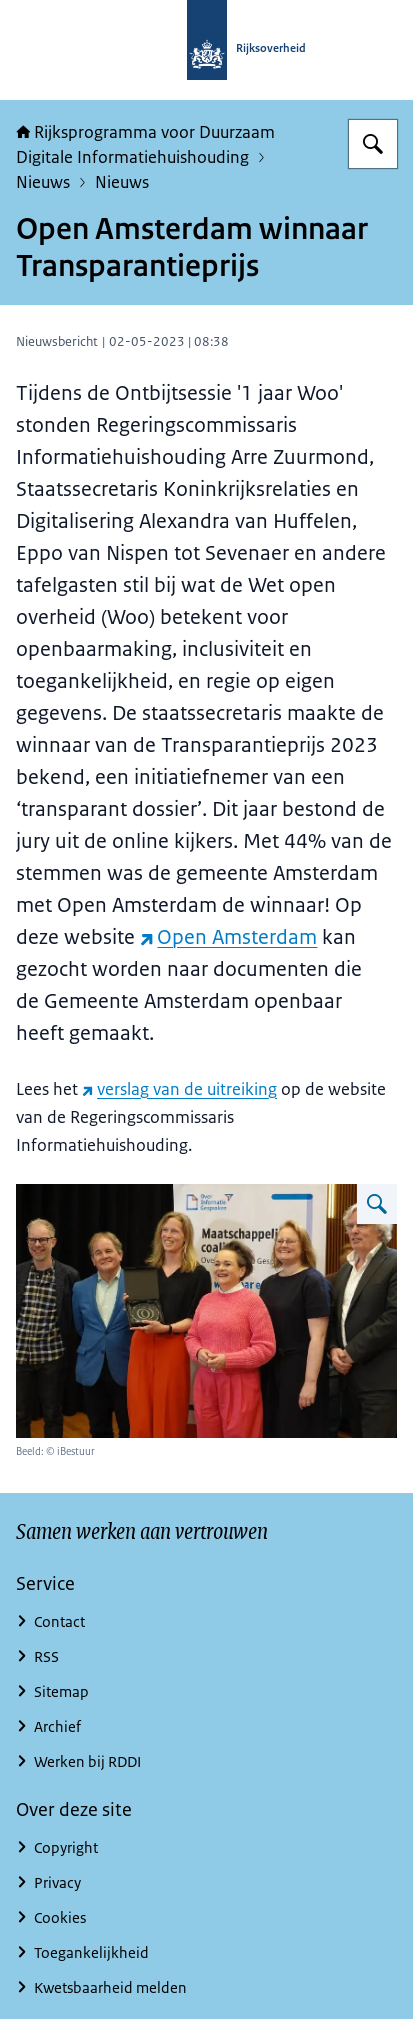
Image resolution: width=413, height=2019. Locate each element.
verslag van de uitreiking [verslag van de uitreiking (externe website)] (179, 1089)
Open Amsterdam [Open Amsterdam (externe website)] (228, 937)
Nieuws (43, 182)
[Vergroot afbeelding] (377, 1204)
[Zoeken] (373, 144)
